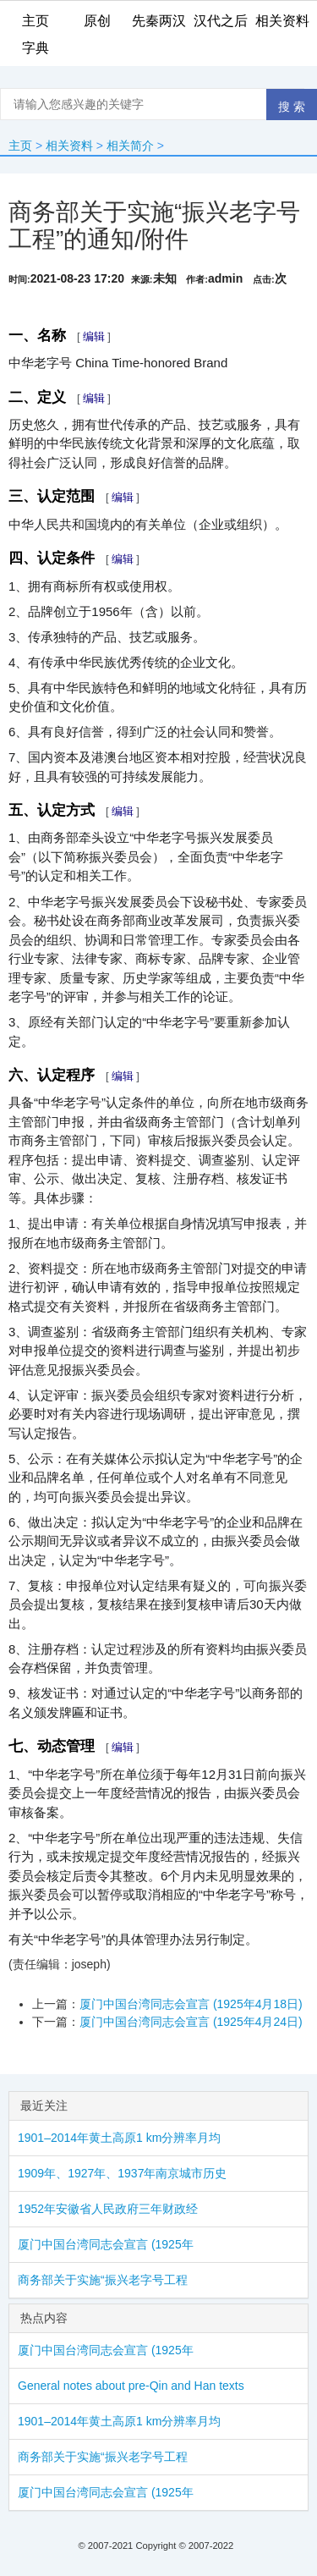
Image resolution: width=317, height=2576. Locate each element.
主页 (20, 145)
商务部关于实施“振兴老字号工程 (103, 2280)
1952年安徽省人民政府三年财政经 (108, 2208)
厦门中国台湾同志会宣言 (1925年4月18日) (191, 2004)
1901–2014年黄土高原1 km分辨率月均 (119, 2137)
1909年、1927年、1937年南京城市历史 (122, 2173)
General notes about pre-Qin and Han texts (131, 2385)
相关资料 (69, 145)
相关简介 (130, 145)
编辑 (94, 336)
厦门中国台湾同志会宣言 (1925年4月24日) (191, 2021)
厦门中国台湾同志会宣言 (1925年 (106, 2244)
